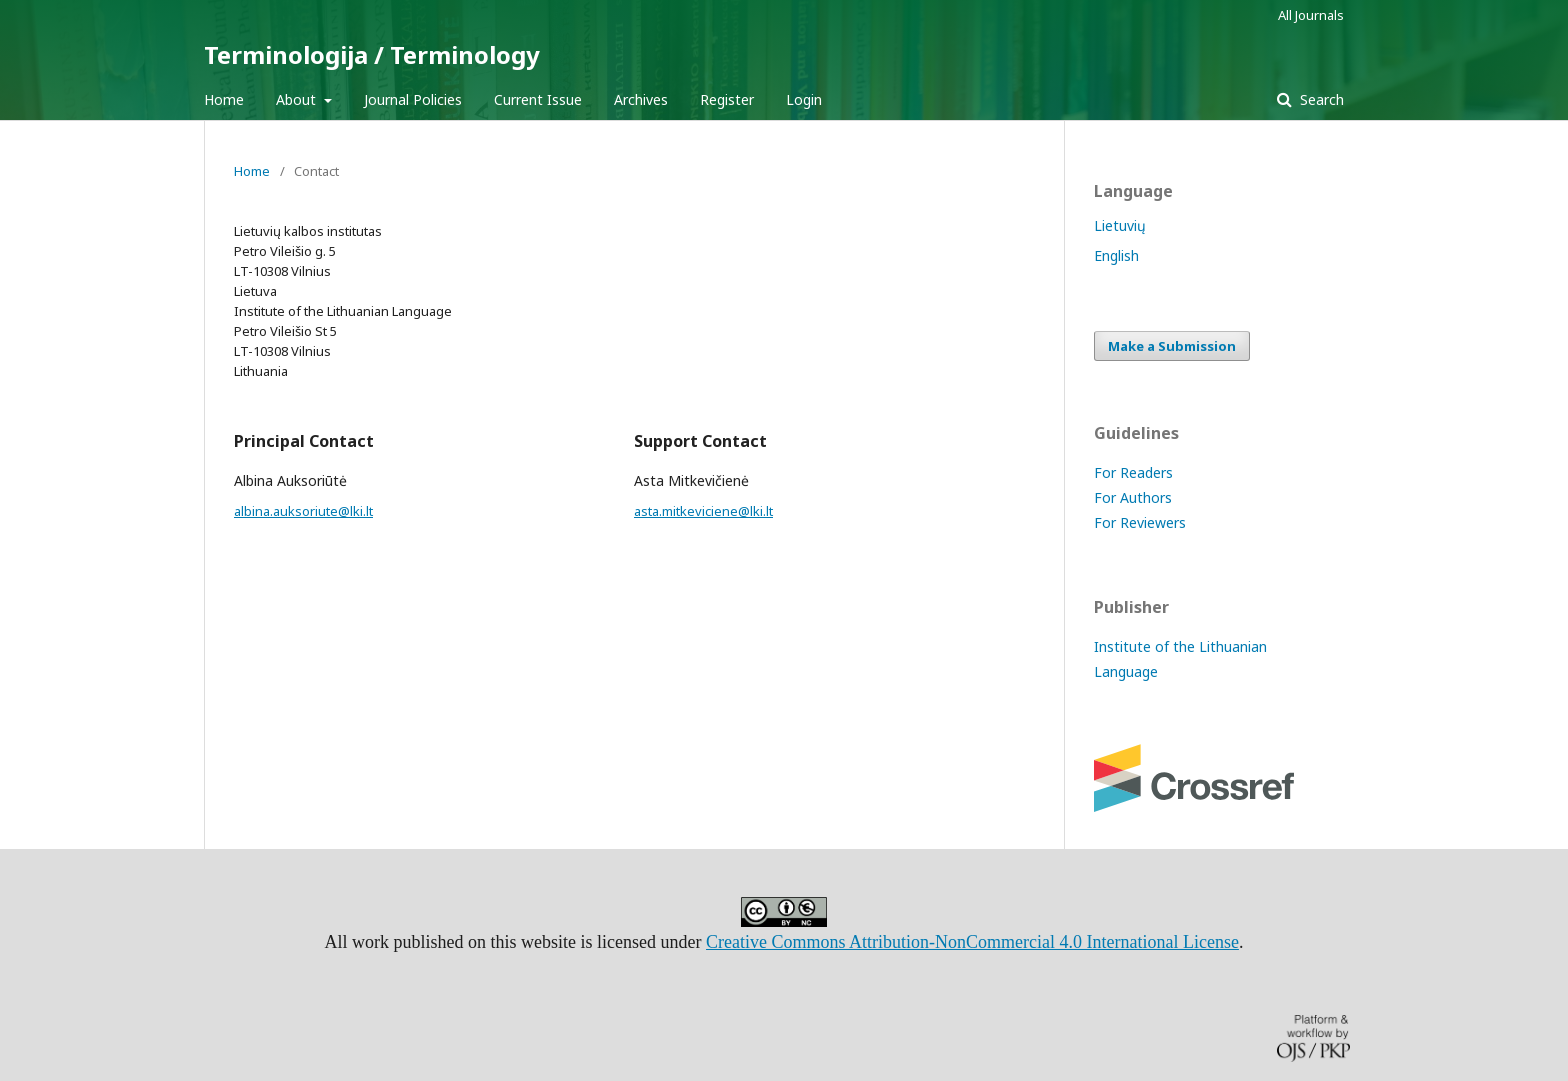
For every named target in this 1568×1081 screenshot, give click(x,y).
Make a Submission (1172, 346)
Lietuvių (1120, 225)
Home (224, 99)
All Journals (1311, 15)
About (298, 99)
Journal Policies (413, 99)
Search (1320, 99)
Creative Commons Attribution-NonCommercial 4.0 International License (972, 942)
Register (727, 99)
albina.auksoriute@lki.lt (303, 511)
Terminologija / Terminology (372, 54)
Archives (641, 99)
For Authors (1133, 497)
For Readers (1133, 472)
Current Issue (538, 99)
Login (804, 99)
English (1116, 255)
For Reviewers (1140, 522)
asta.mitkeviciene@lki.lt (703, 511)
